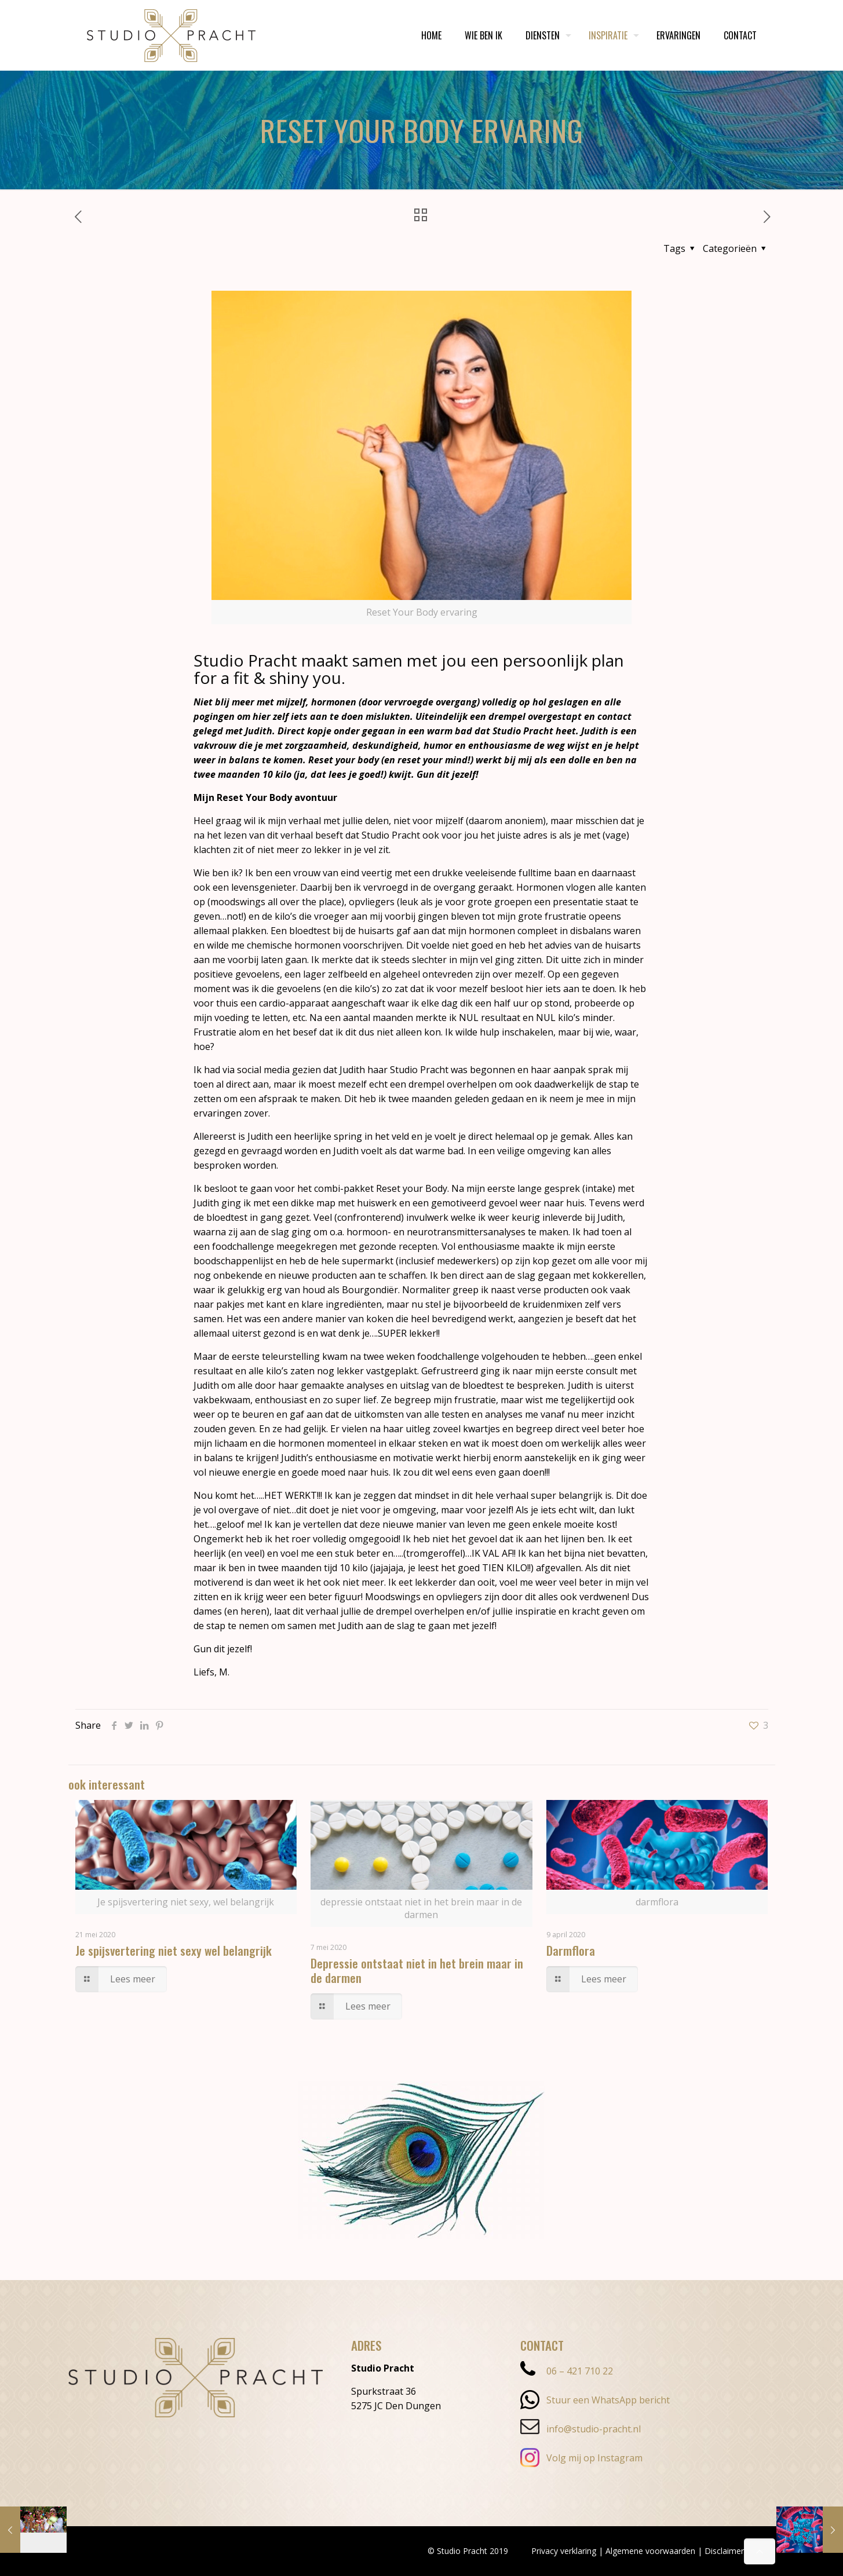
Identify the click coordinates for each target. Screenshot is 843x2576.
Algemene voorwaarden (650, 2550)
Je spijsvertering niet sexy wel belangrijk (173, 1950)
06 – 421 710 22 (566, 2371)
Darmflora (570, 1950)
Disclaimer (724, 2550)
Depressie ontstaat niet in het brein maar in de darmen (417, 1970)
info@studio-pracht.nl (580, 2429)
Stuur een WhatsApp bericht (595, 2400)
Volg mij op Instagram (581, 2457)
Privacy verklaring (563, 2550)
